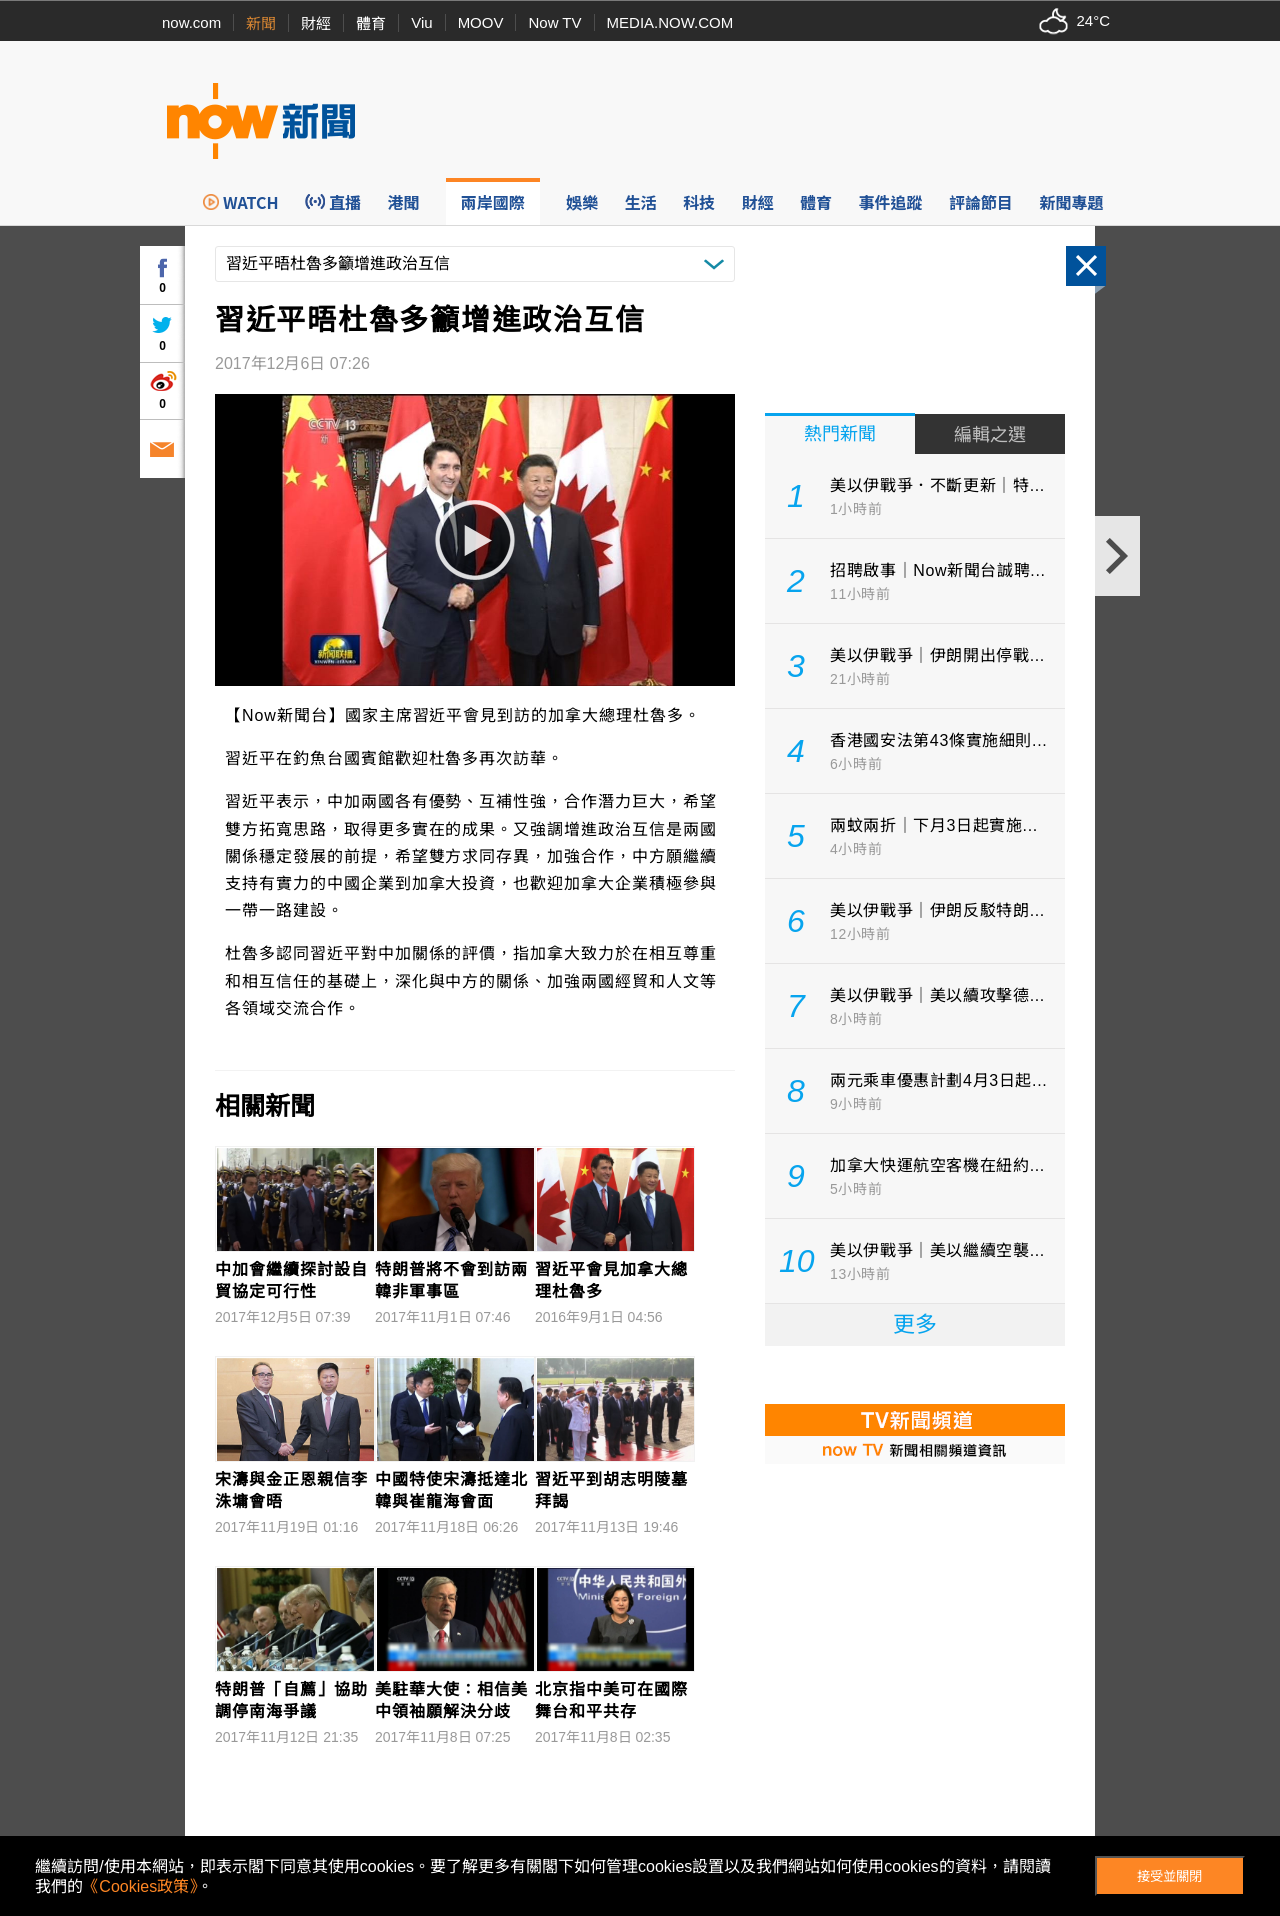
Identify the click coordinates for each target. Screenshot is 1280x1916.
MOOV (481, 22)
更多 (915, 1324)
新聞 (261, 23)
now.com (191, 22)
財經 (316, 23)
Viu (421, 22)
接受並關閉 (1169, 1876)
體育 (371, 23)
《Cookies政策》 (140, 1886)
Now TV (554, 22)
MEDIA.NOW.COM (670, 22)
